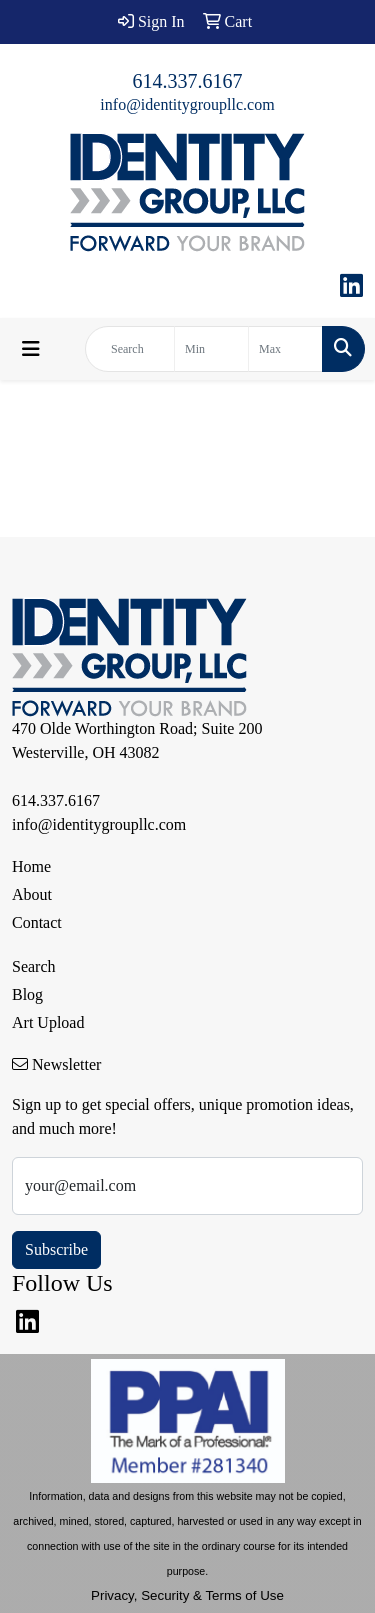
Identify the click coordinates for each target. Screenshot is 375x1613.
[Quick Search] (130, 349)
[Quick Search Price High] (285, 349)
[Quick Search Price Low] (211, 349)
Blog (27, 994)
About (32, 894)
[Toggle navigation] (31, 349)
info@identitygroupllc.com (187, 104)
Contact (37, 922)
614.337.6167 (188, 81)
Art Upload (48, 1022)
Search (34, 966)
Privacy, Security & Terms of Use (187, 1595)
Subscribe (56, 1249)
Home (31, 866)
